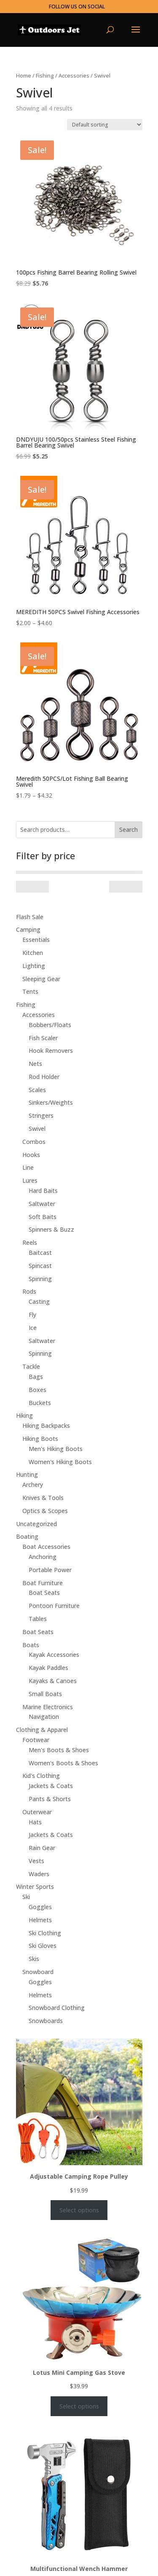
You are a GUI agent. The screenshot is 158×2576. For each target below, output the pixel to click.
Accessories (74, 75)
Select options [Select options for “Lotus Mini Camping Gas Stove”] (79, 2406)
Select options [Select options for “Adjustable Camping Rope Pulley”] (79, 2210)
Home (23, 75)
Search (128, 829)
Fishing (45, 75)
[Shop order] (104, 124)
